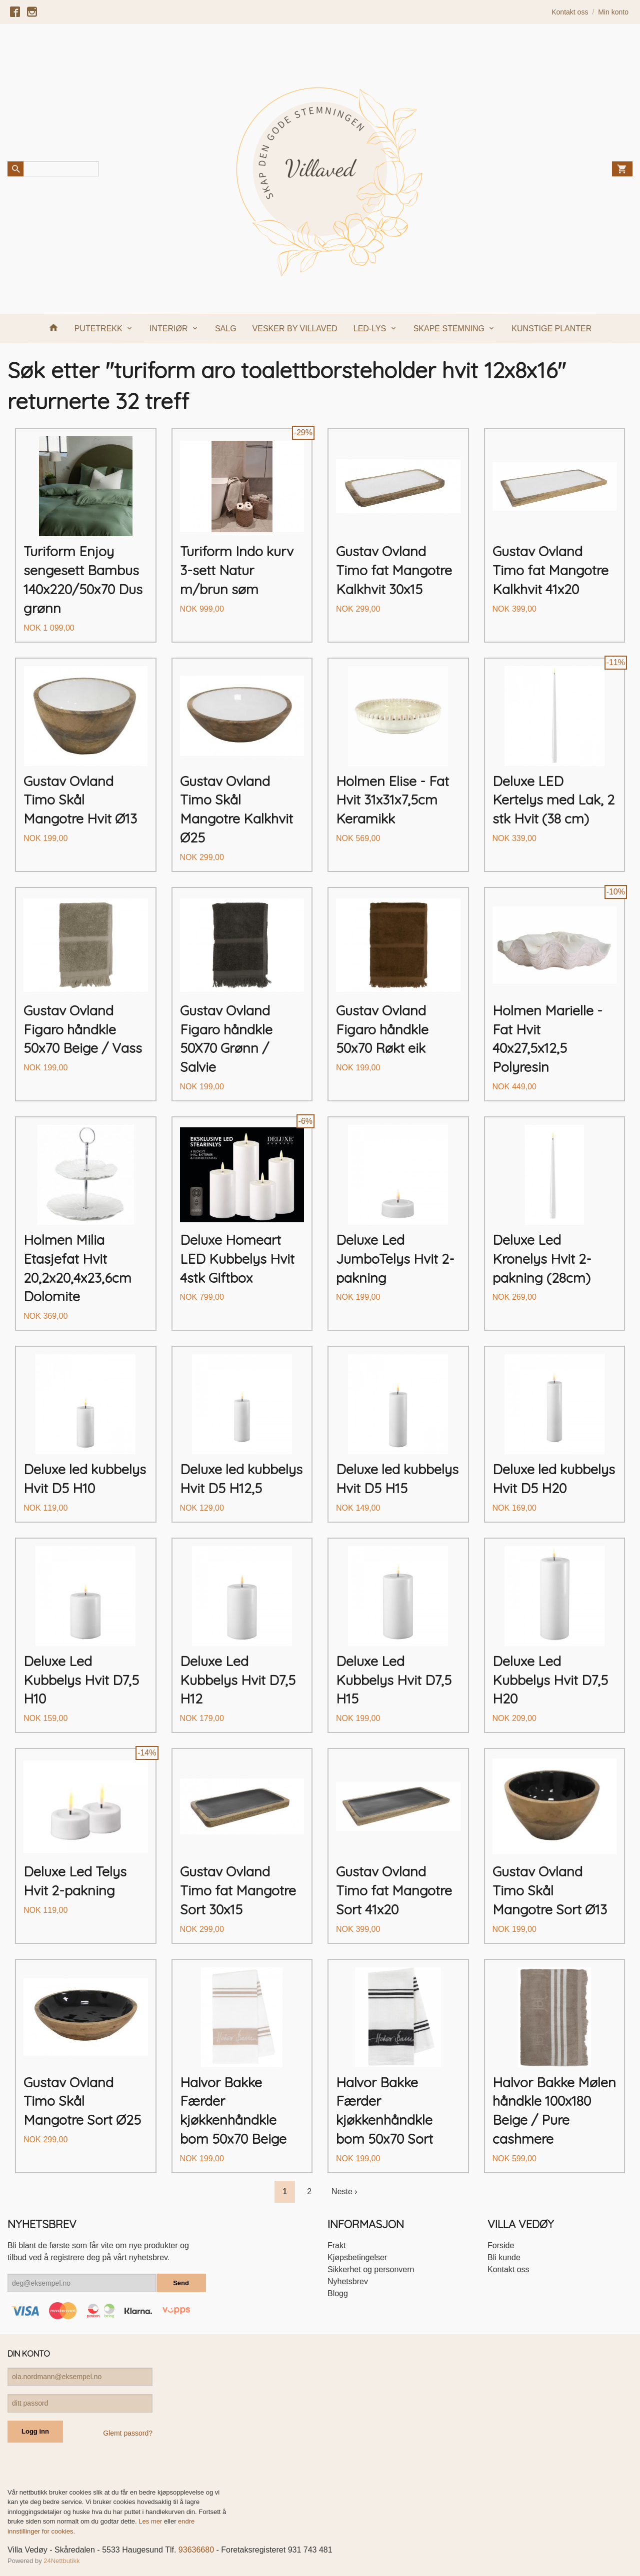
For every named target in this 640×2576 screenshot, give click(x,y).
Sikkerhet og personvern (371, 2269)
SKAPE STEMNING (449, 328)
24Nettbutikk (62, 2561)
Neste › (345, 2191)
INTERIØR (169, 328)
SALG (225, 328)
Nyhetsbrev (348, 2281)
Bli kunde (504, 2257)
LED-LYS (370, 328)
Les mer (151, 2521)
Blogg (338, 2293)
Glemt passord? (127, 2433)
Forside (501, 2245)
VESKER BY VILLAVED (295, 328)
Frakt (337, 2245)
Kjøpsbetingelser (357, 2257)
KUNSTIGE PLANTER (552, 328)
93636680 (196, 2550)
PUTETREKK (98, 328)
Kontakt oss (509, 2269)
